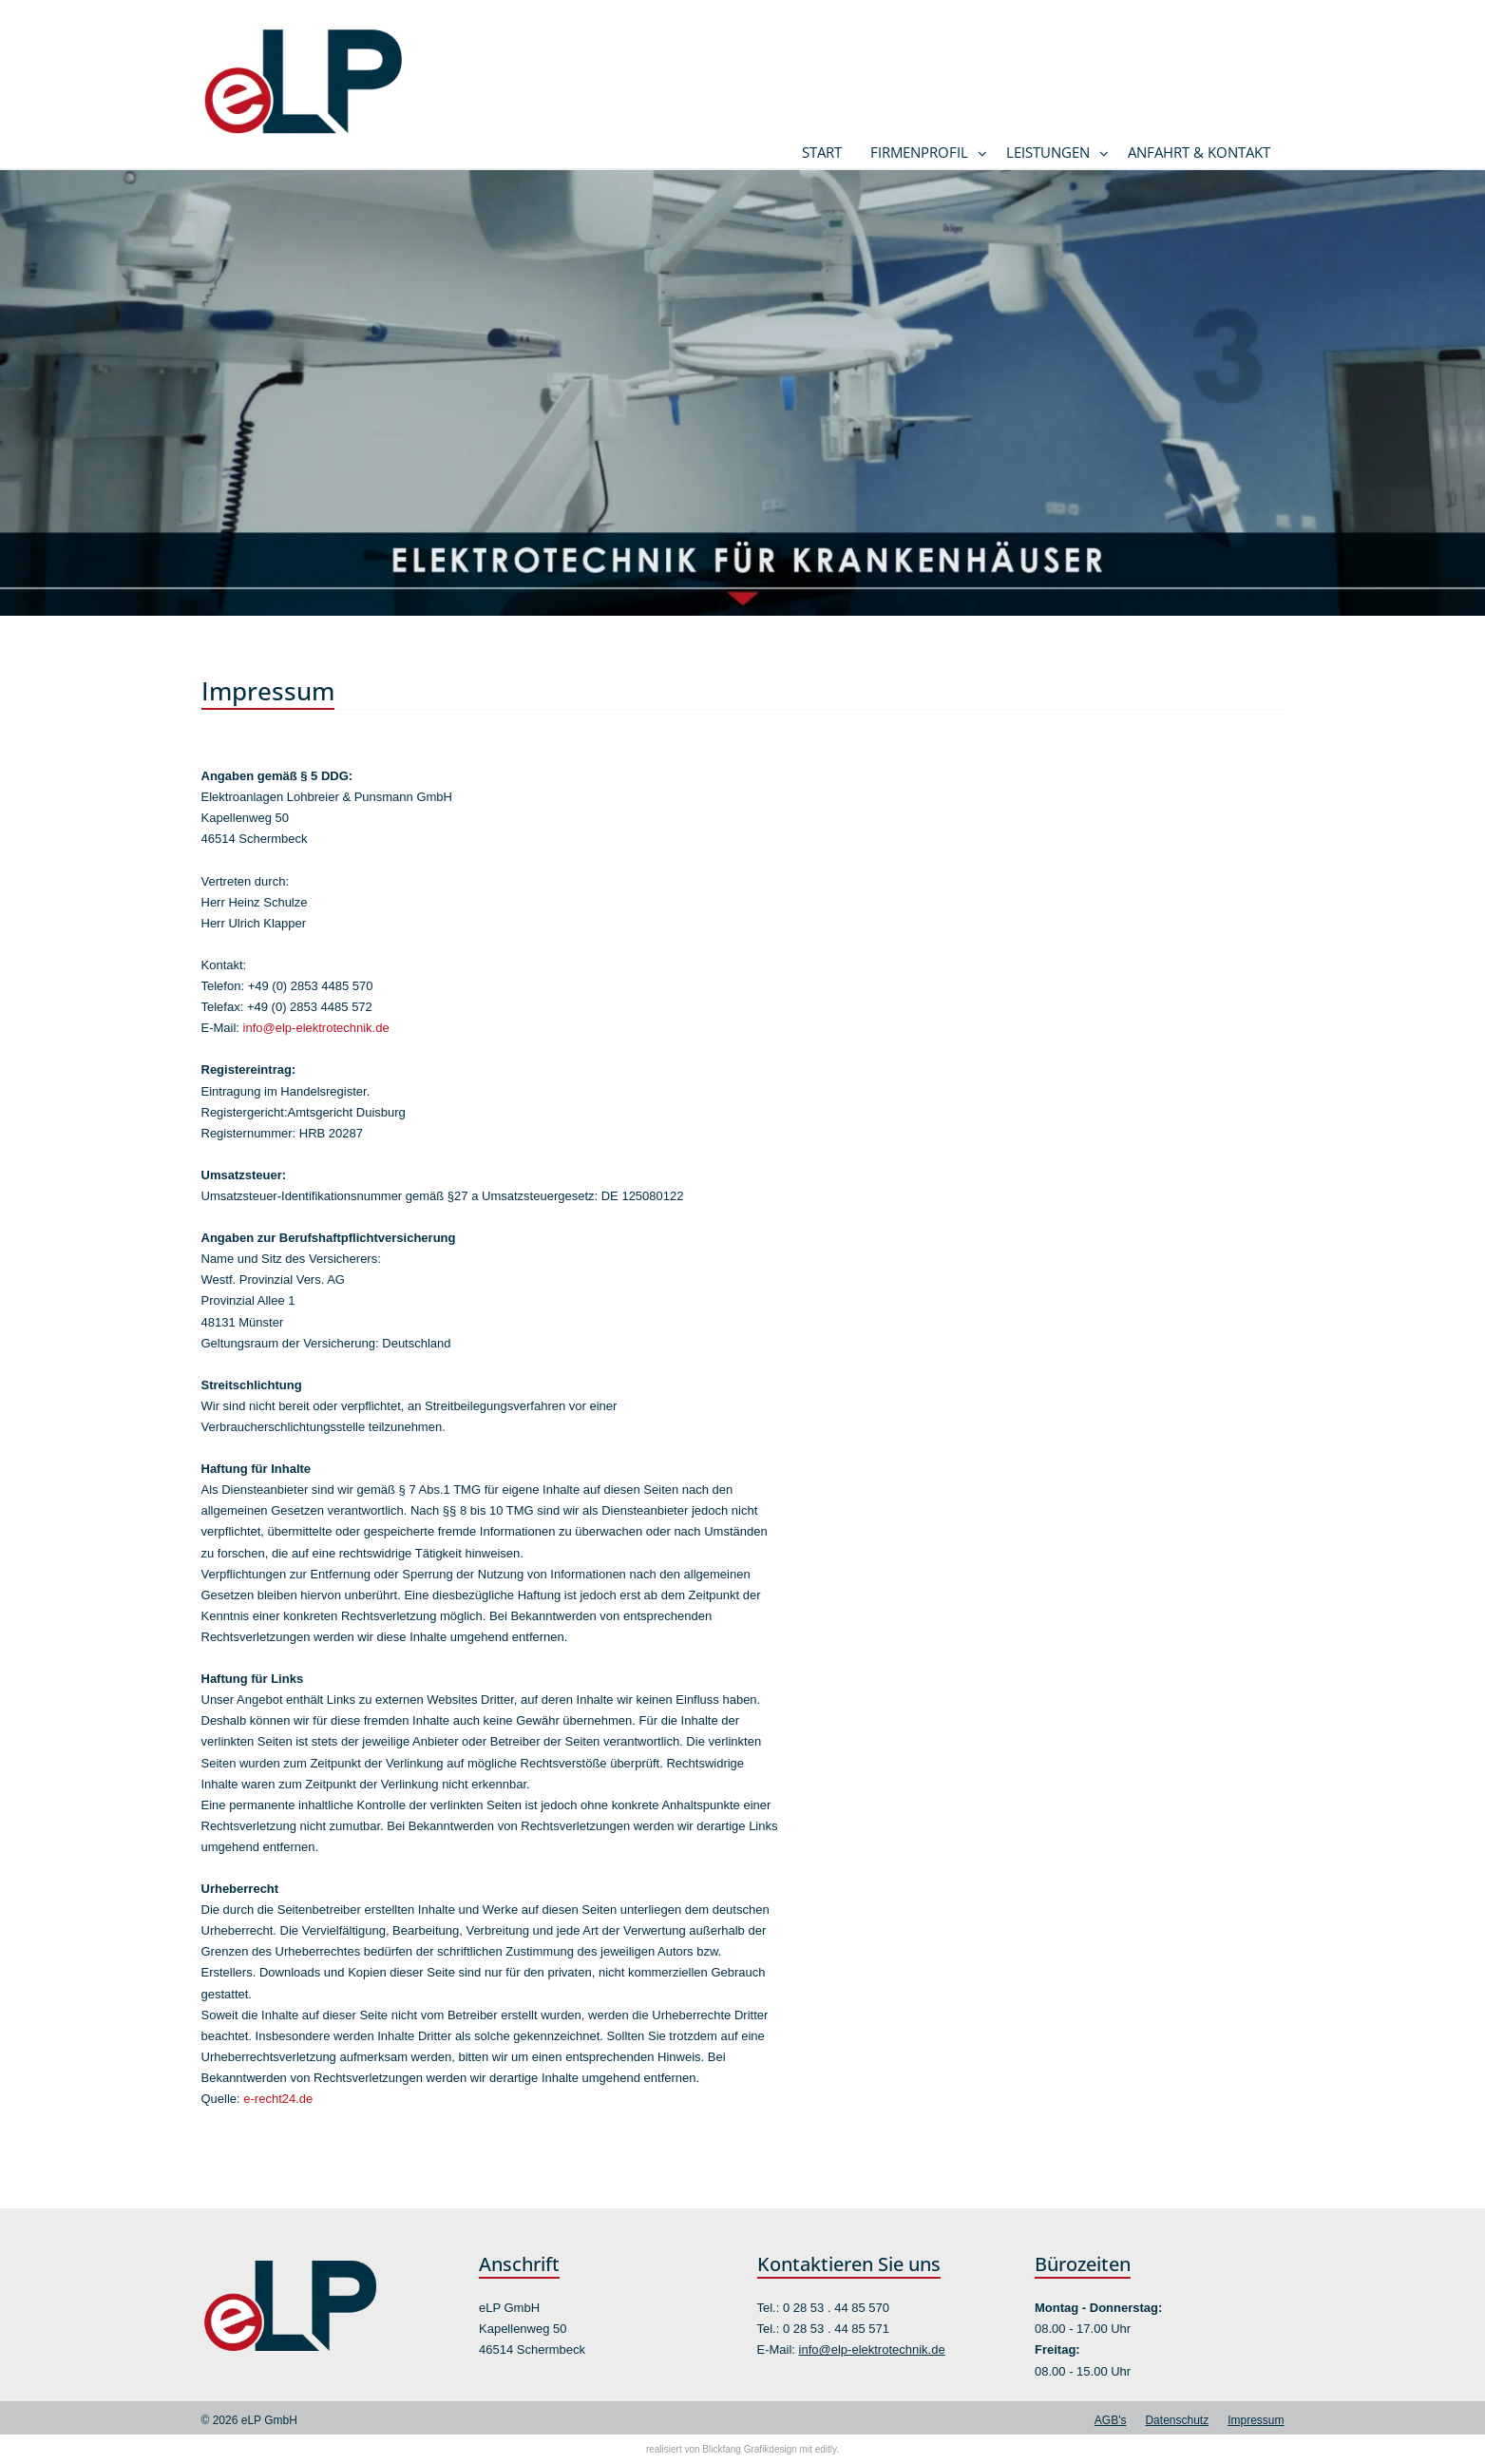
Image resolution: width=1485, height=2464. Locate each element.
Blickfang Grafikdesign (749, 2449)
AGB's (1111, 2420)
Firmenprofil (919, 152)
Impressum (1256, 2420)
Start (822, 152)
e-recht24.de (278, 2099)
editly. (827, 2449)
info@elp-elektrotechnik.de (316, 1028)
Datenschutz (1177, 2420)
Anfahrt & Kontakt (1199, 152)
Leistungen (1048, 152)
